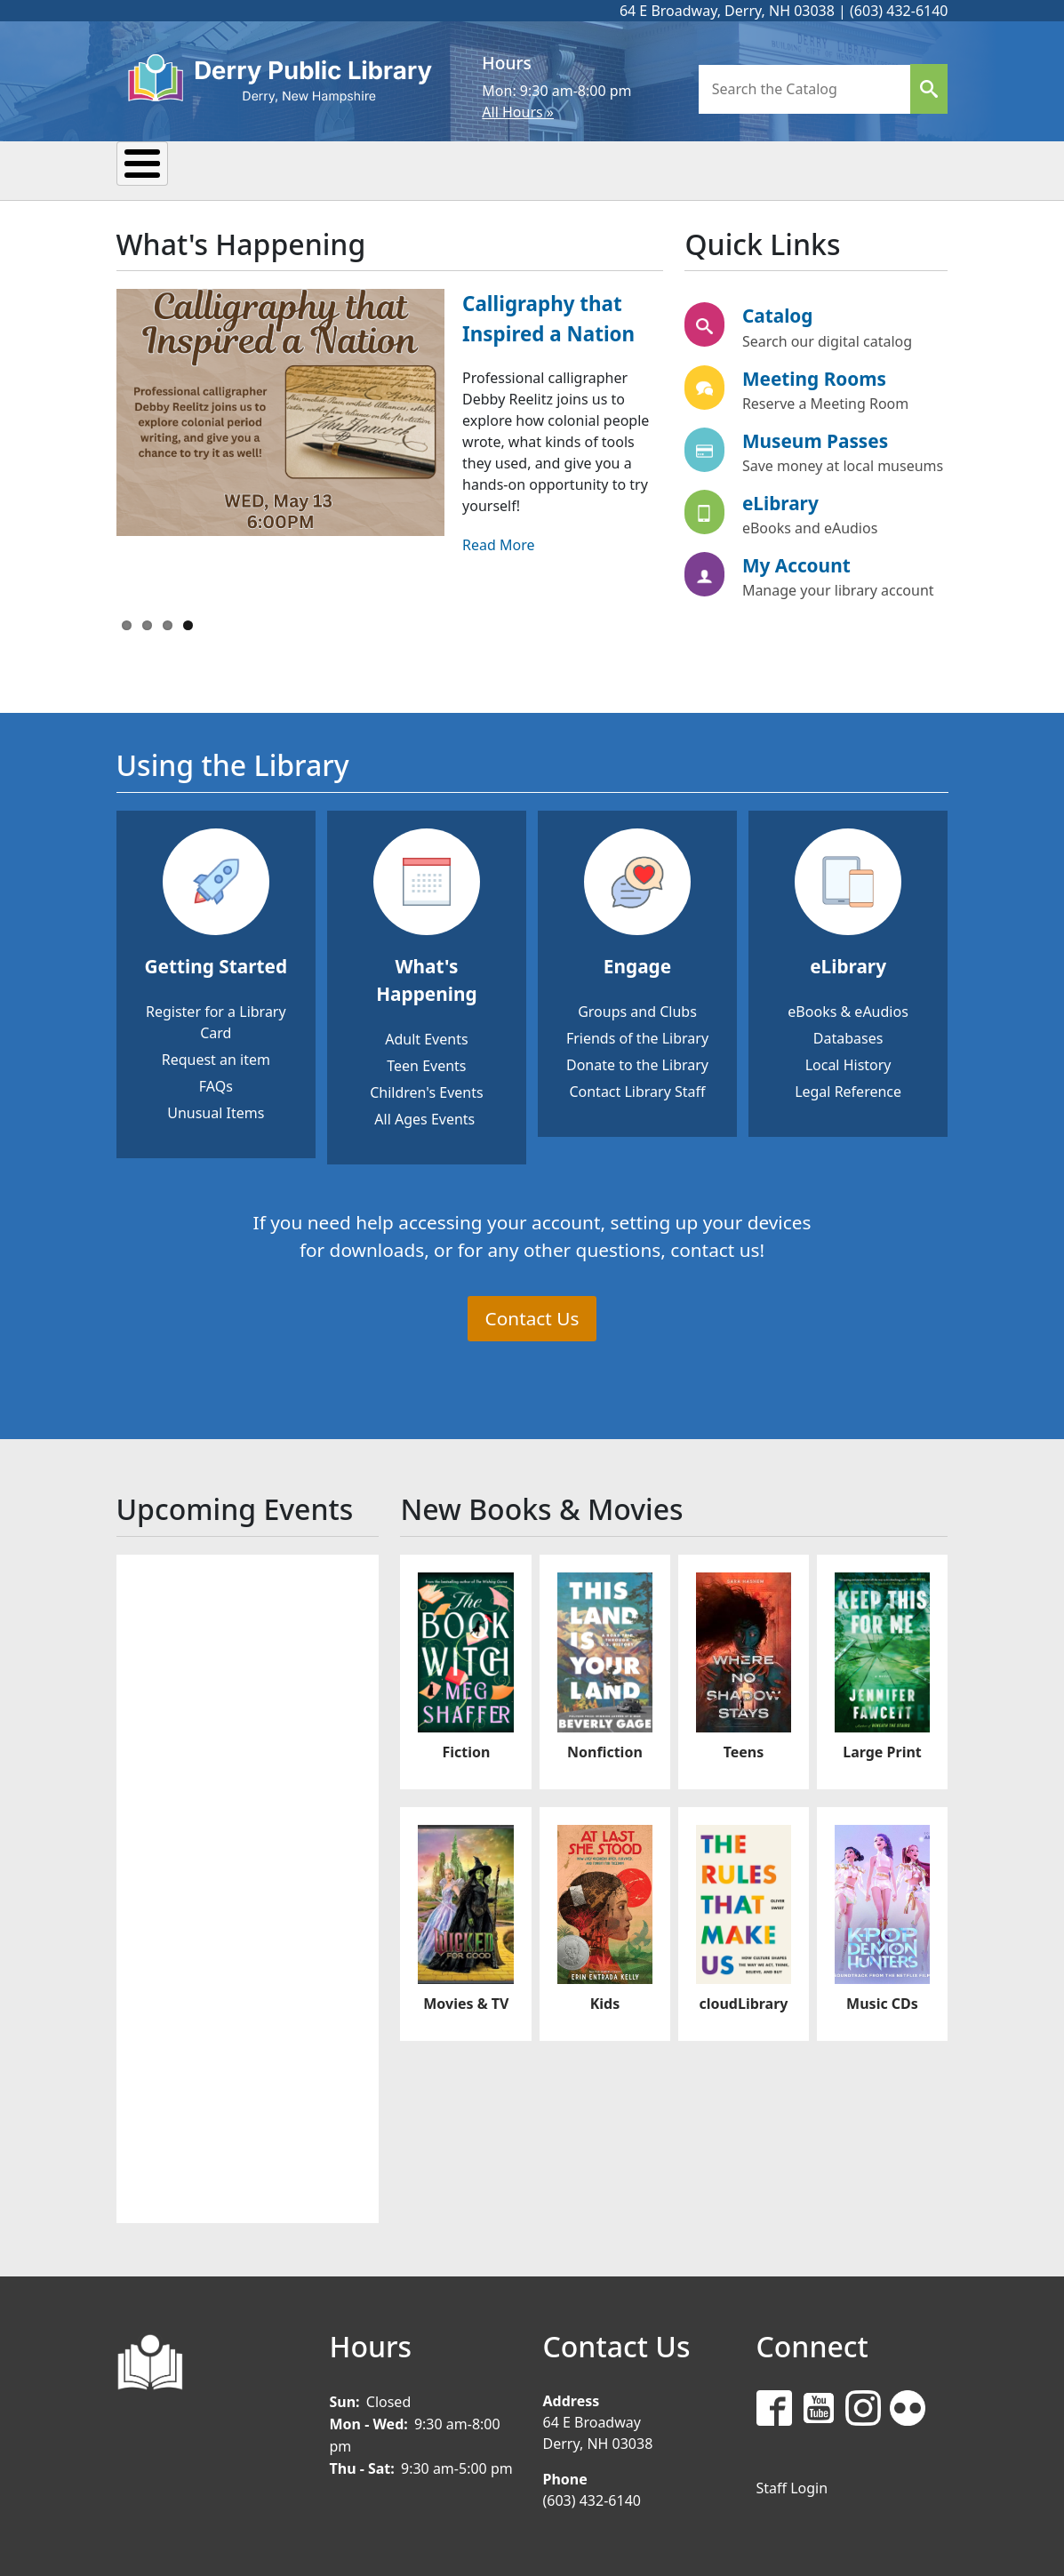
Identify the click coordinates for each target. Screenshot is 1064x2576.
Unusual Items (215, 1110)
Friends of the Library (637, 1035)
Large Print (882, 1749)
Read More (498, 542)
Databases (848, 1035)
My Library (186, 168)
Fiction (466, 1749)
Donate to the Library (637, 1062)
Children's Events (426, 1090)
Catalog (777, 313)
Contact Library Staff (637, 1089)
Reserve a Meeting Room (825, 401)
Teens (742, 168)
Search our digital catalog (827, 338)
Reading (421, 168)
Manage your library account (838, 587)
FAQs (216, 1083)
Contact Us (532, 1315)
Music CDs (882, 2001)
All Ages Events (424, 1116)
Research (544, 168)
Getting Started (215, 963)
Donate (848, 168)
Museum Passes (815, 438)
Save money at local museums (842, 463)
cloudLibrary (743, 2001)
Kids (651, 168)
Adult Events (426, 1036)
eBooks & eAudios (848, 1009)
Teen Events (426, 1063)
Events (308, 168)
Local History (848, 1062)
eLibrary (780, 500)
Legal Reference (848, 1089)
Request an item (216, 1057)
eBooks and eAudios (809, 525)
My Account (796, 562)
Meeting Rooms (814, 376)
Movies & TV (465, 2001)
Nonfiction (605, 1749)
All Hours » (518, 112)
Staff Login (792, 2485)
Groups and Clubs (637, 1009)
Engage (637, 963)
